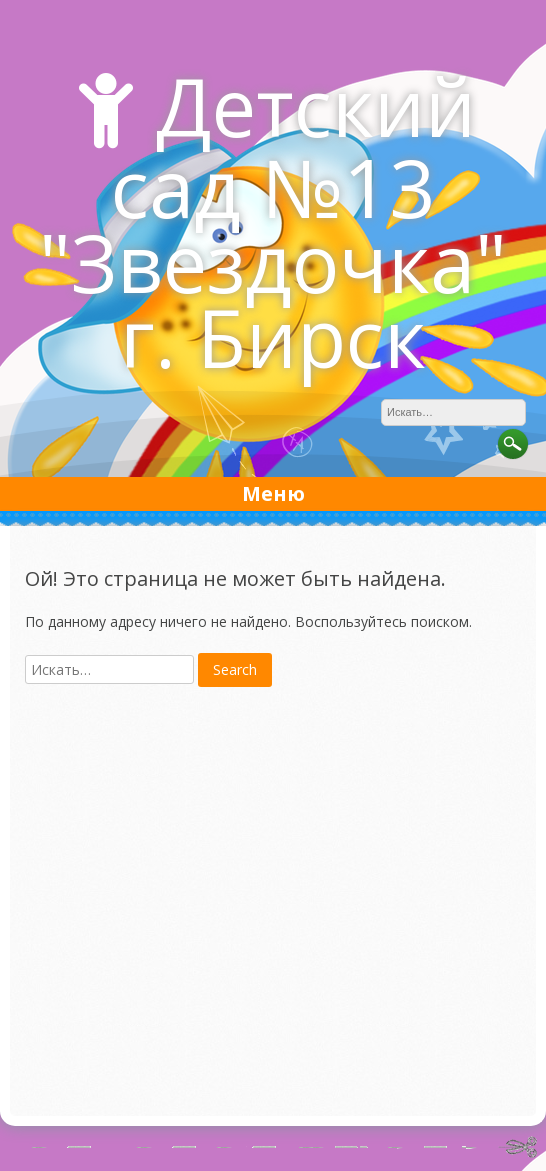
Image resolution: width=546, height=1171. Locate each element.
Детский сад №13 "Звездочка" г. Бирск (273, 221)
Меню (273, 493)
